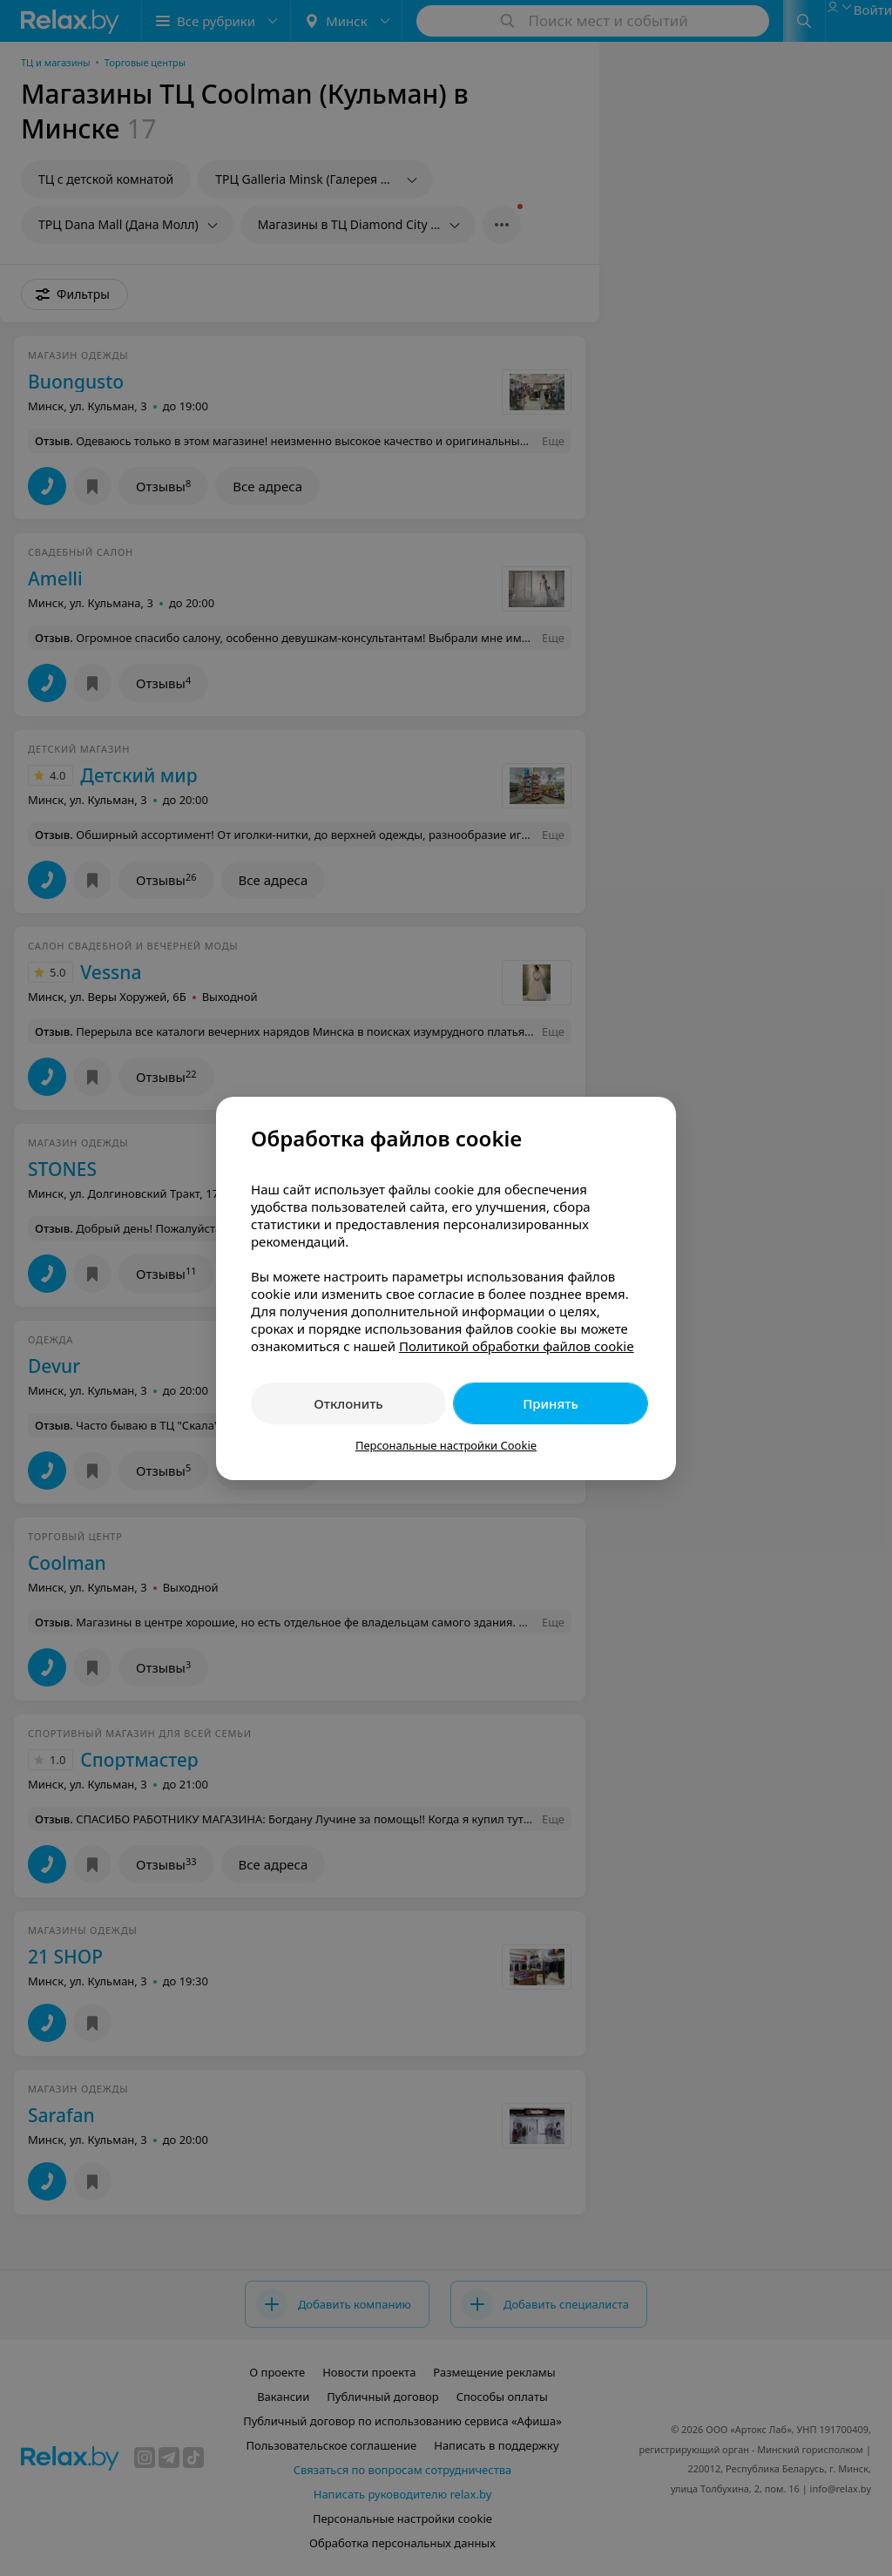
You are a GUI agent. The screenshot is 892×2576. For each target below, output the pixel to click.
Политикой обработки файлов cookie (516, 1346)
